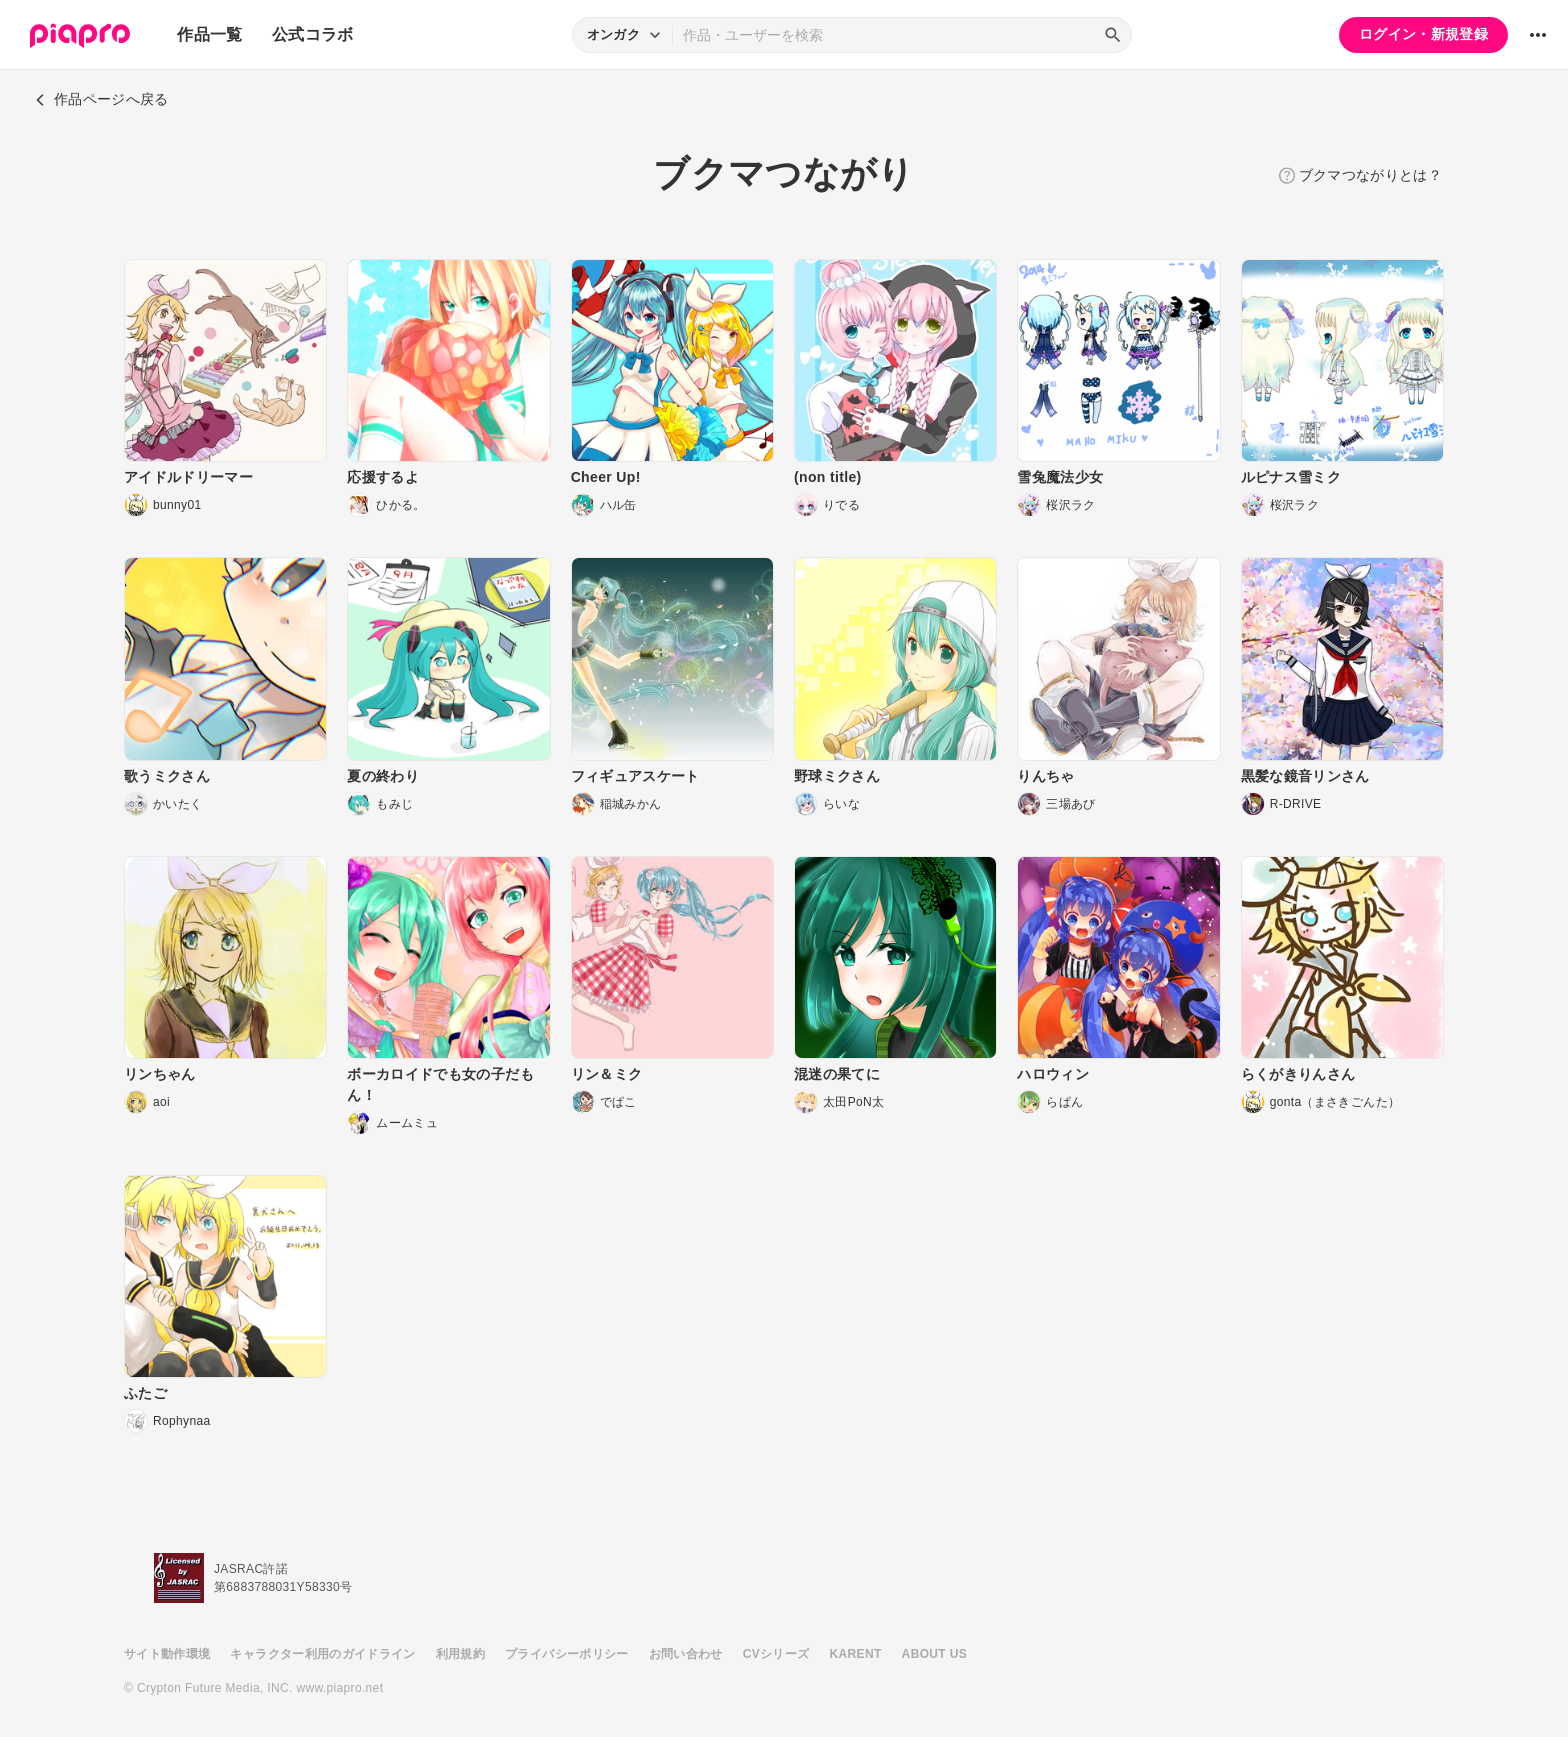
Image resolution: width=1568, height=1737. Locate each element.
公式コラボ (313, 34)
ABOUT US (934, 1654)
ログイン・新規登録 (1423, 34)
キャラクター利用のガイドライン (322, 1654)
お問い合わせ (686, 1654)
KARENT (856, 1654)
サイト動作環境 (167, 1654)
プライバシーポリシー (567, 1654)
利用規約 (460, 1654)
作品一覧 (209, 34)
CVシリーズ (776, 1654)
